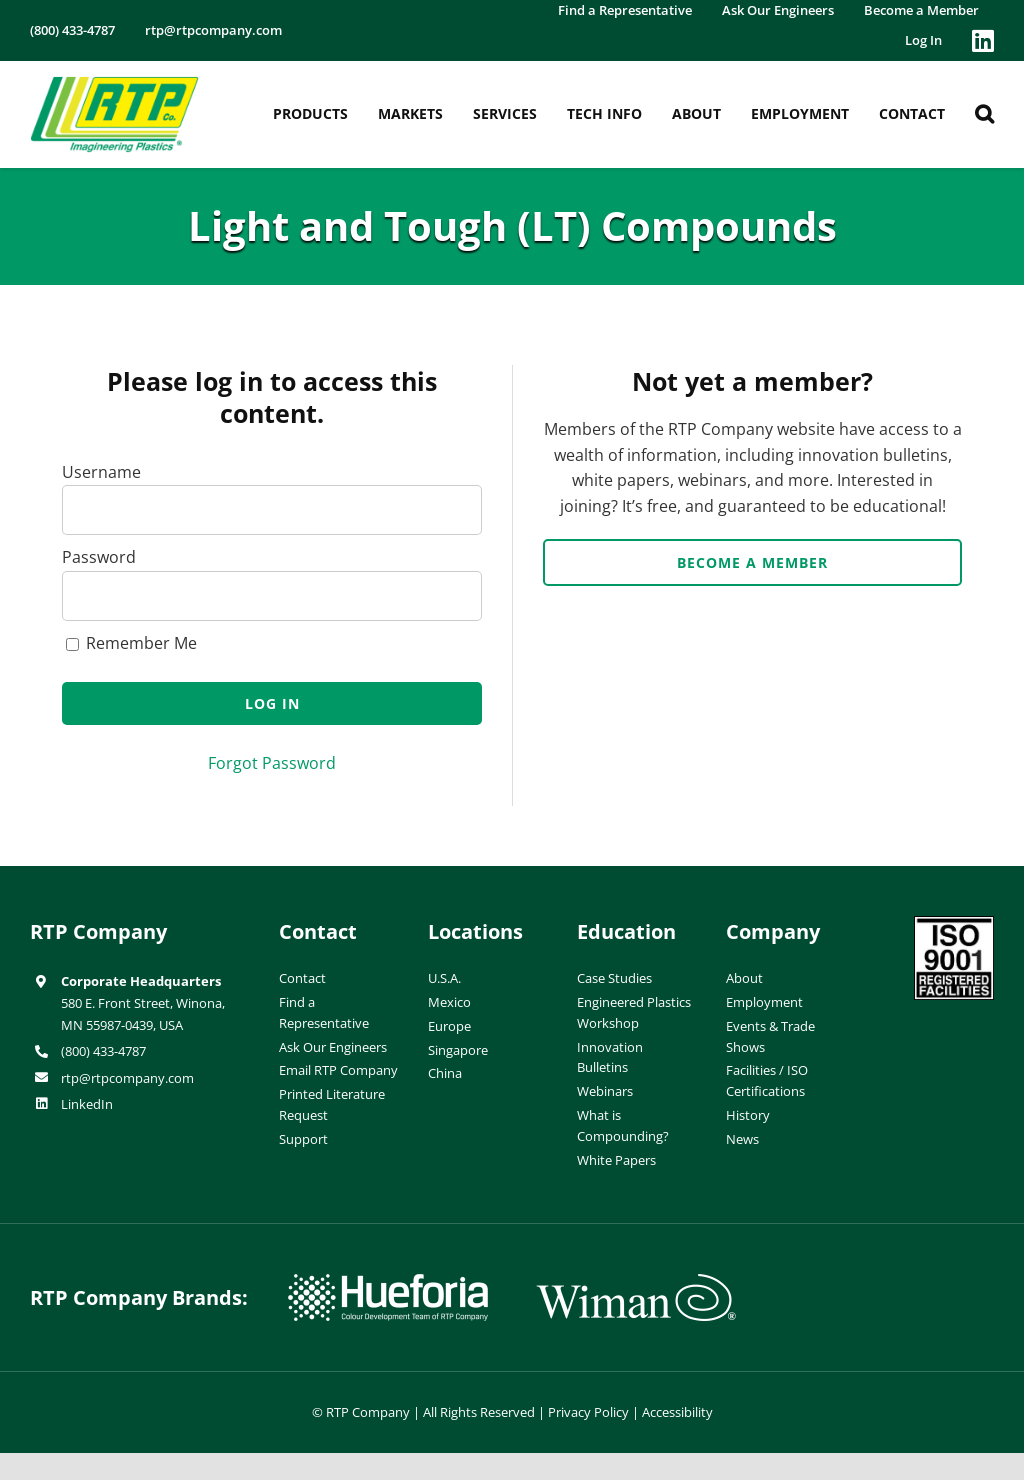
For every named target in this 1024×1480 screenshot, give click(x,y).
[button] (984, 114)
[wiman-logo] (636, 1282)
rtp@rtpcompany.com (127, 1078)
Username (101, 472)
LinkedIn (87, 1104)
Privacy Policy (588, 1412)
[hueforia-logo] (388, 1282)
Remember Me (131, 643)
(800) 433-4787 (103, 1051)
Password (99, 557)
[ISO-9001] (954, 924)
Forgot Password (272, 763)
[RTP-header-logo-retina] (114, 84)
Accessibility (677, 1412)
